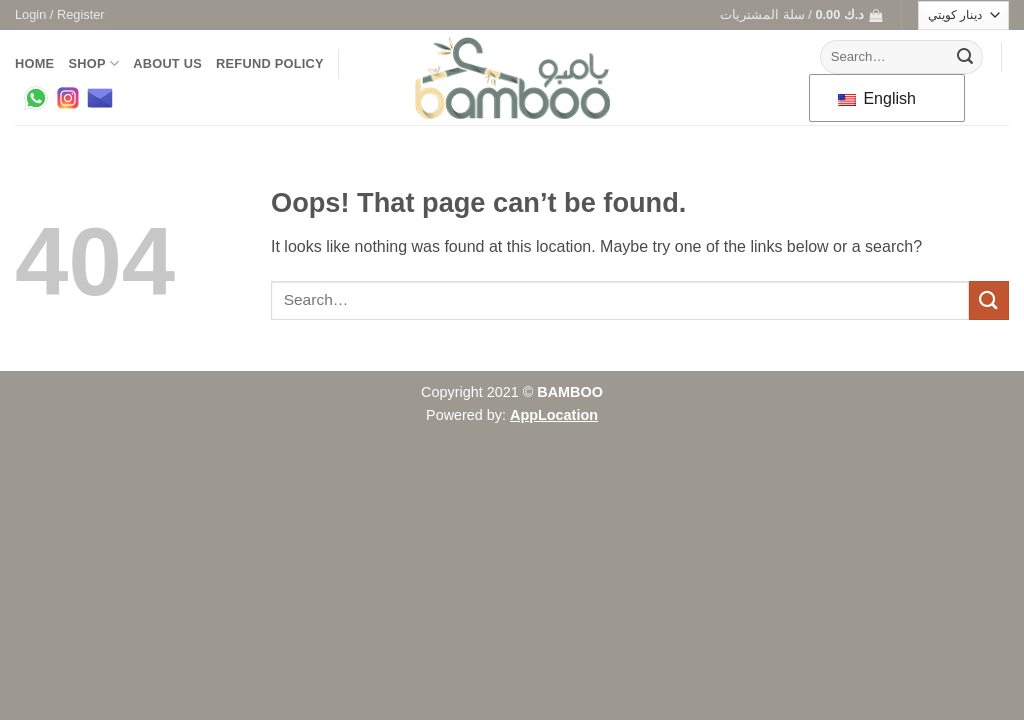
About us (167, 63)
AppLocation (554, 415)
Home (34, 63)
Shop (93, 63)
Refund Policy (270, 63)
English (877, 98)
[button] (60, 15)
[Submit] (965, 57)
